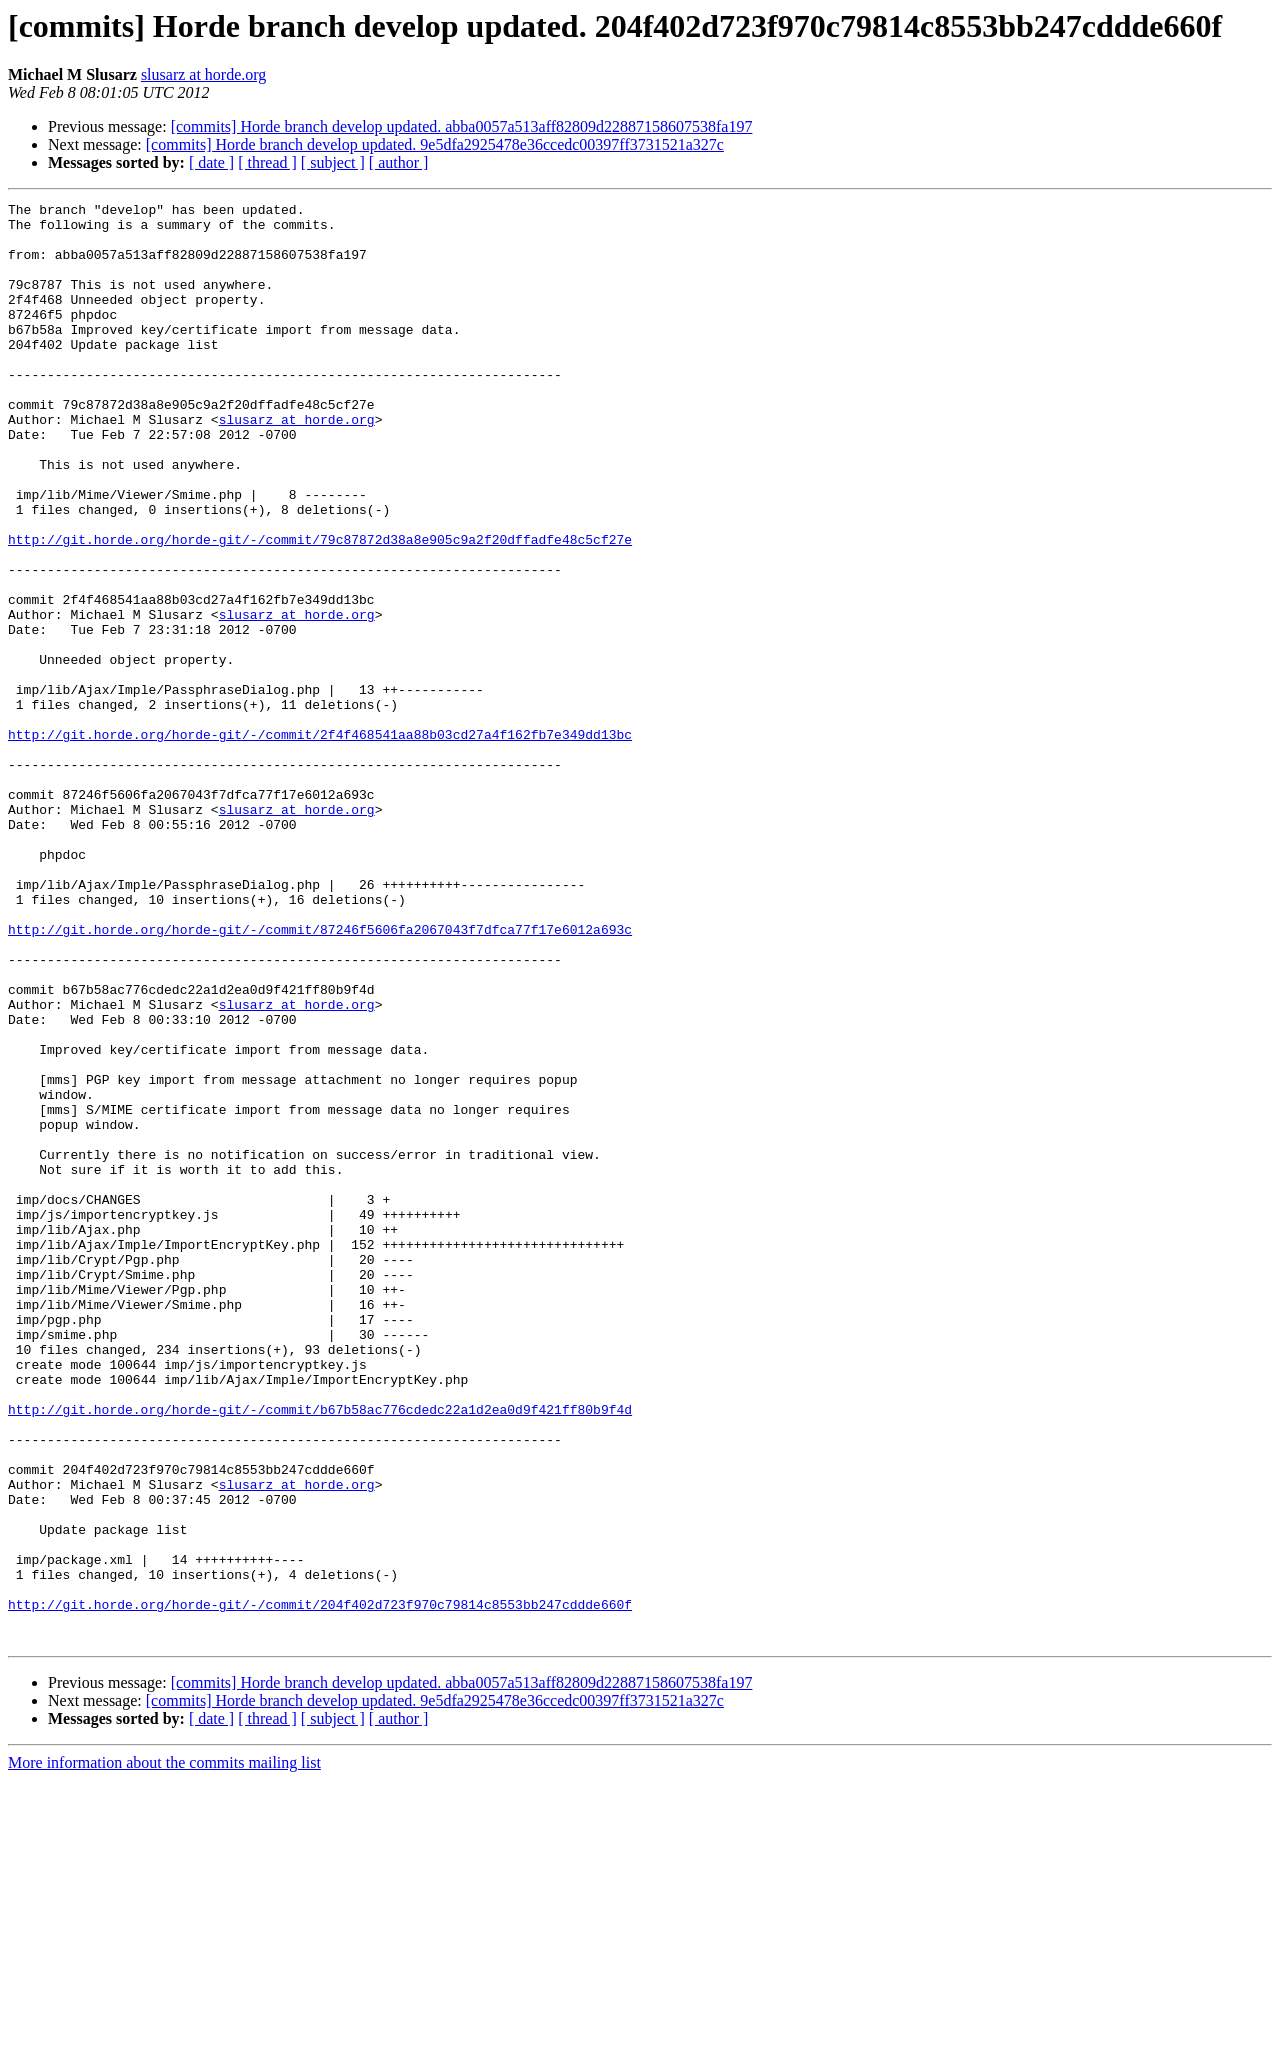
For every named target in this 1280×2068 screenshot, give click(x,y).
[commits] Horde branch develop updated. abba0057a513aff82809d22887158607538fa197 (462, 126)
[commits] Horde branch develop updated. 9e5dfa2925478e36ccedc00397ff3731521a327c (435, 144)
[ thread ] (267, 162)
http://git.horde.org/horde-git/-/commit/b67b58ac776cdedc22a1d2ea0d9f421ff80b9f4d (320, 1652)
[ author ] (399, 162)
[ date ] (211, 162)
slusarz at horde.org (203, 74)
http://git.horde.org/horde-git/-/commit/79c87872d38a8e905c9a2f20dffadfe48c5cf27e (320, 608)
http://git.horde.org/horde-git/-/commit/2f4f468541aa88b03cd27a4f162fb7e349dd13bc (320, 842)
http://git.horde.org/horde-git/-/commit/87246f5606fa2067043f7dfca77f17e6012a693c (320, 1076)
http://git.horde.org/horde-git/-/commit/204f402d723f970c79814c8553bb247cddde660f (320, 1886)
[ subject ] (333, 162)
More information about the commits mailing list (164, 2050)
